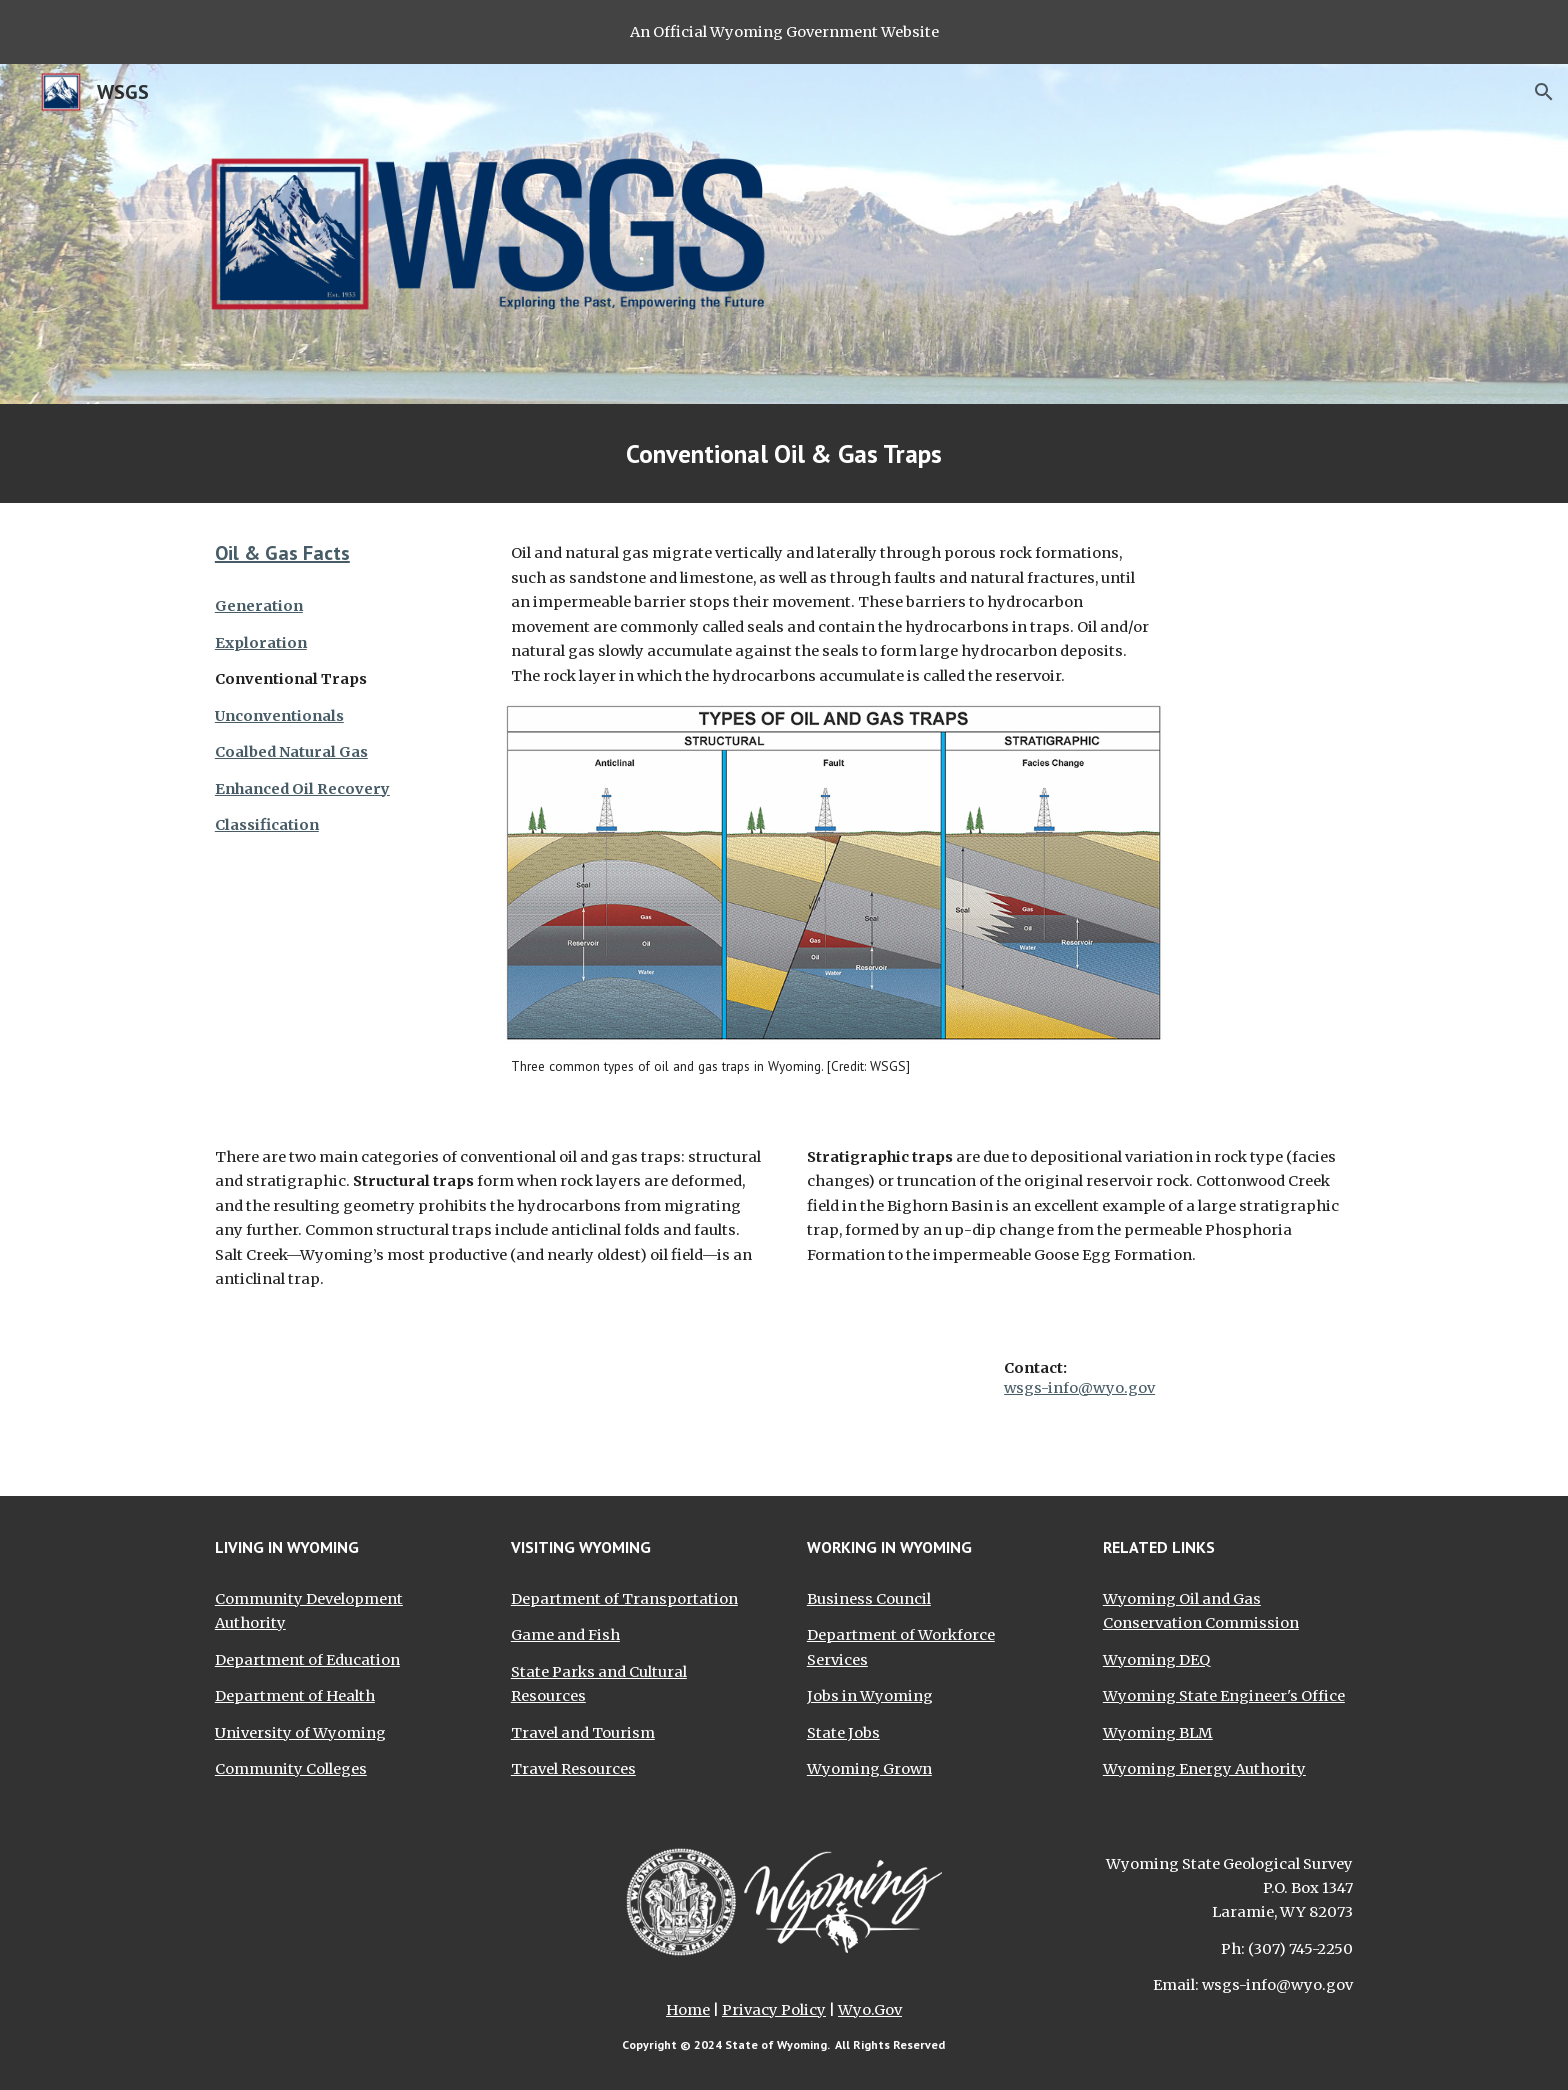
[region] (784, 32)
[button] (1544, 92)
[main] (784, 453)
